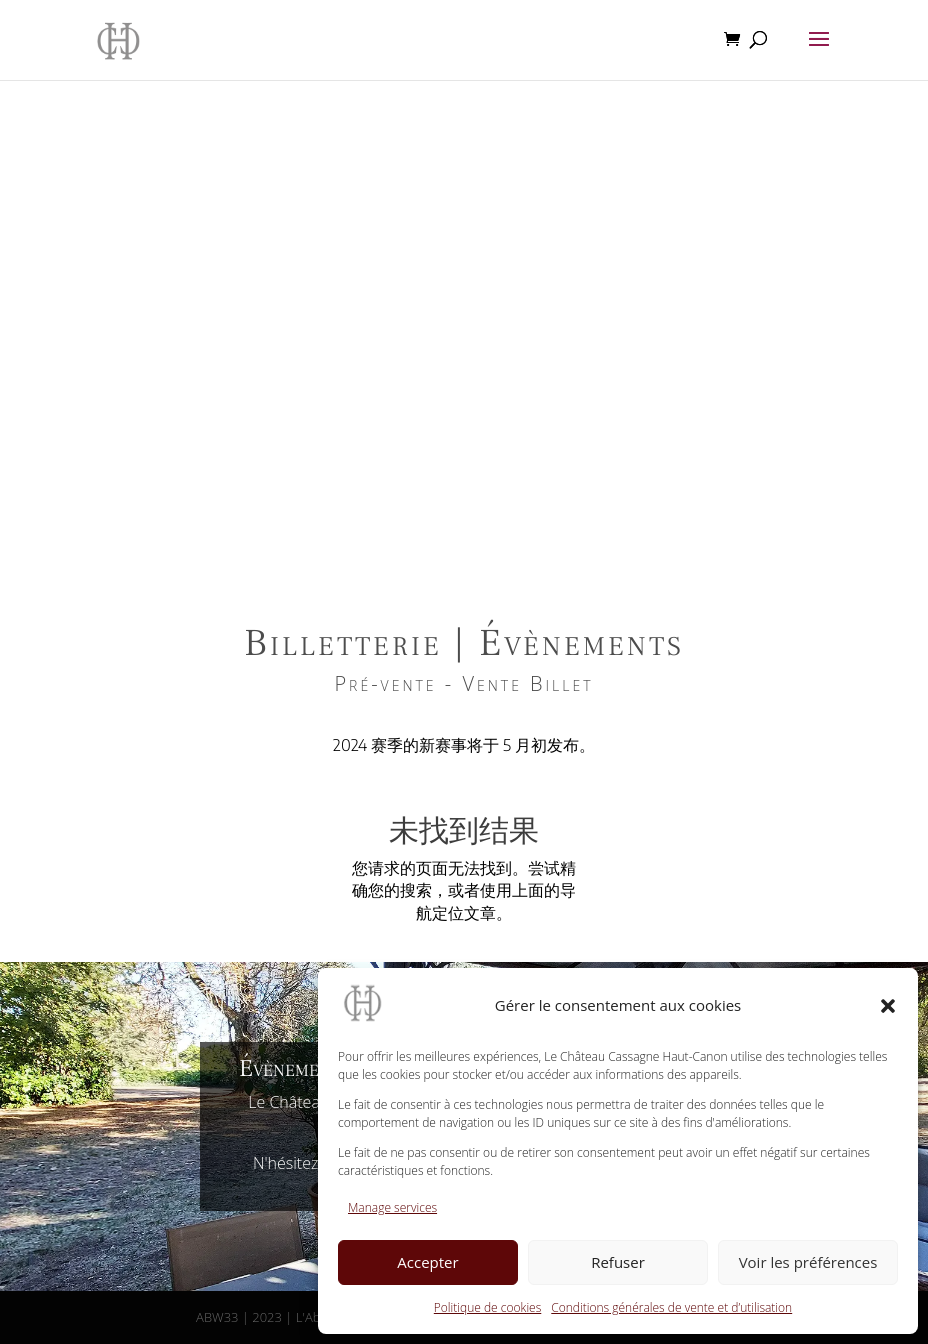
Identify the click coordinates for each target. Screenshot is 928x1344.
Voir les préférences (808, 1262)
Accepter (427, 1262)
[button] (888, 1006)
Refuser (618, 1262)
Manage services (392, 1207)
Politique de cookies (487, 1307)
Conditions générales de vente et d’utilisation (671, 1307)
